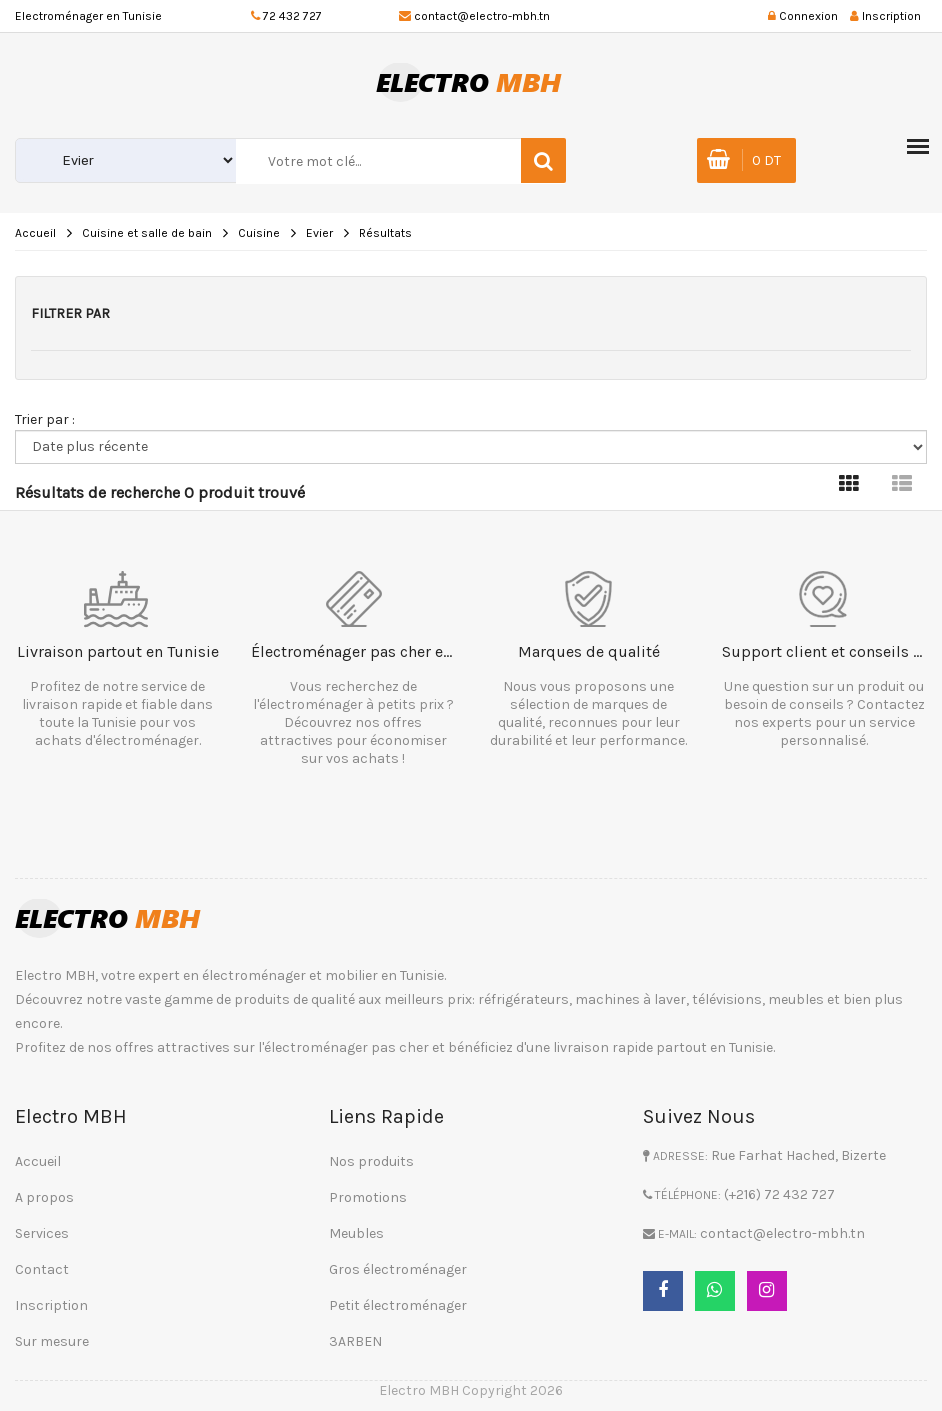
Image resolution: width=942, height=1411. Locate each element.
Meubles (356, 1233)
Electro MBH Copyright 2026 (471, 1390)
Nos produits (371, 1161)
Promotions (368, 1197)
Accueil (35, 233)
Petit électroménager (398, 1305)
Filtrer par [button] (70, 313)
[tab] (849, 484)
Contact (42, 1269)
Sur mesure (52, 1341)
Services (42, 1233)
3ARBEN (355, 1341)
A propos (44, 1197)
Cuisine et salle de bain (147, 233)
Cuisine (259, 233)
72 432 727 (292, 16)
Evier (319, 233)
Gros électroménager (398, 1269)
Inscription (51, 1305)
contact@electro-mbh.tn (482, 16)
